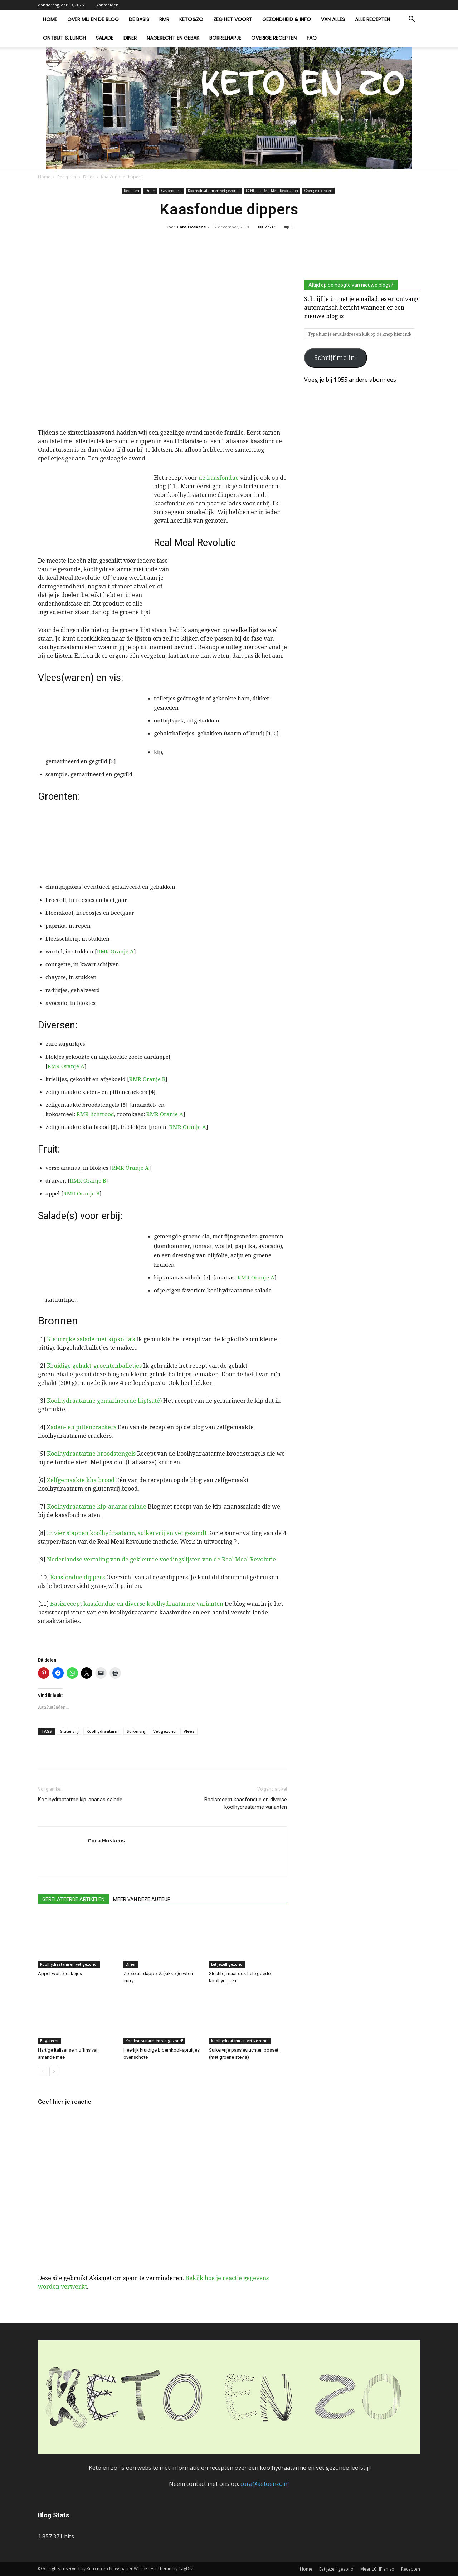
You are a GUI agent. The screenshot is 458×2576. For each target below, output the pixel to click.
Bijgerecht (49, 2040)
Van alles (333, 19)
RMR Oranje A (66, 1066)
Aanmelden (107, 5)
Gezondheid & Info (286, 19)
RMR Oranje (112, 951)
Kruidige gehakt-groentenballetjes (94, 1365)
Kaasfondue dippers (77, 1577)
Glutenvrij (69, 1731)
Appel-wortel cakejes (60, 1973)
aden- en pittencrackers (83, 1427)
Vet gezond (164, 1731)
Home (50, 19)
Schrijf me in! (335, 357)
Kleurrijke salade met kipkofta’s (91, 1339)
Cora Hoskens (191, 227)
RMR (164, 19)
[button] (411, 20)
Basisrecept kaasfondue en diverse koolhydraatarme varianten (136, 1603)
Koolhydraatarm (103, 1731)
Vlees (189, 1731)
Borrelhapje (225, 37)
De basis (139, 19)
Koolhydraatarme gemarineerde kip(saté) (104, 1400)
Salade (104, 37)
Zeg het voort (232, 19)
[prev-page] (42, 2071)
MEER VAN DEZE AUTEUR (142, 1899)
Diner (130, 37)
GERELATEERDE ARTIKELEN (73, 1899)
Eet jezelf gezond (227, 1964)
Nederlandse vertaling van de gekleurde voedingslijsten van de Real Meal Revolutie (161, 1559)
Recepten (66, 177)
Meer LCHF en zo (377, 2569)
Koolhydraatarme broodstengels (91, 1453)
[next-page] (53, 2071)
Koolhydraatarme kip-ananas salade (96, 1506)
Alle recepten (372, 19)
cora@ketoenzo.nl (264, 2484)
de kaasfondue (219, 477)
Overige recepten (274, 37)
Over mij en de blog (93, 19)
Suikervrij (136, 1731)
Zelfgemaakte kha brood (80, 1480)
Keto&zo (191, 19)
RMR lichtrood (95, 1114)
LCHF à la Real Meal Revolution (272, 190)
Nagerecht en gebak (173, 37)
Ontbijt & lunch (64, 37)
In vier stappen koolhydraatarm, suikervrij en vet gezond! (126, 1533)
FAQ (312, 37)
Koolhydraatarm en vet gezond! (214, 190)
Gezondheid (171, 190)
